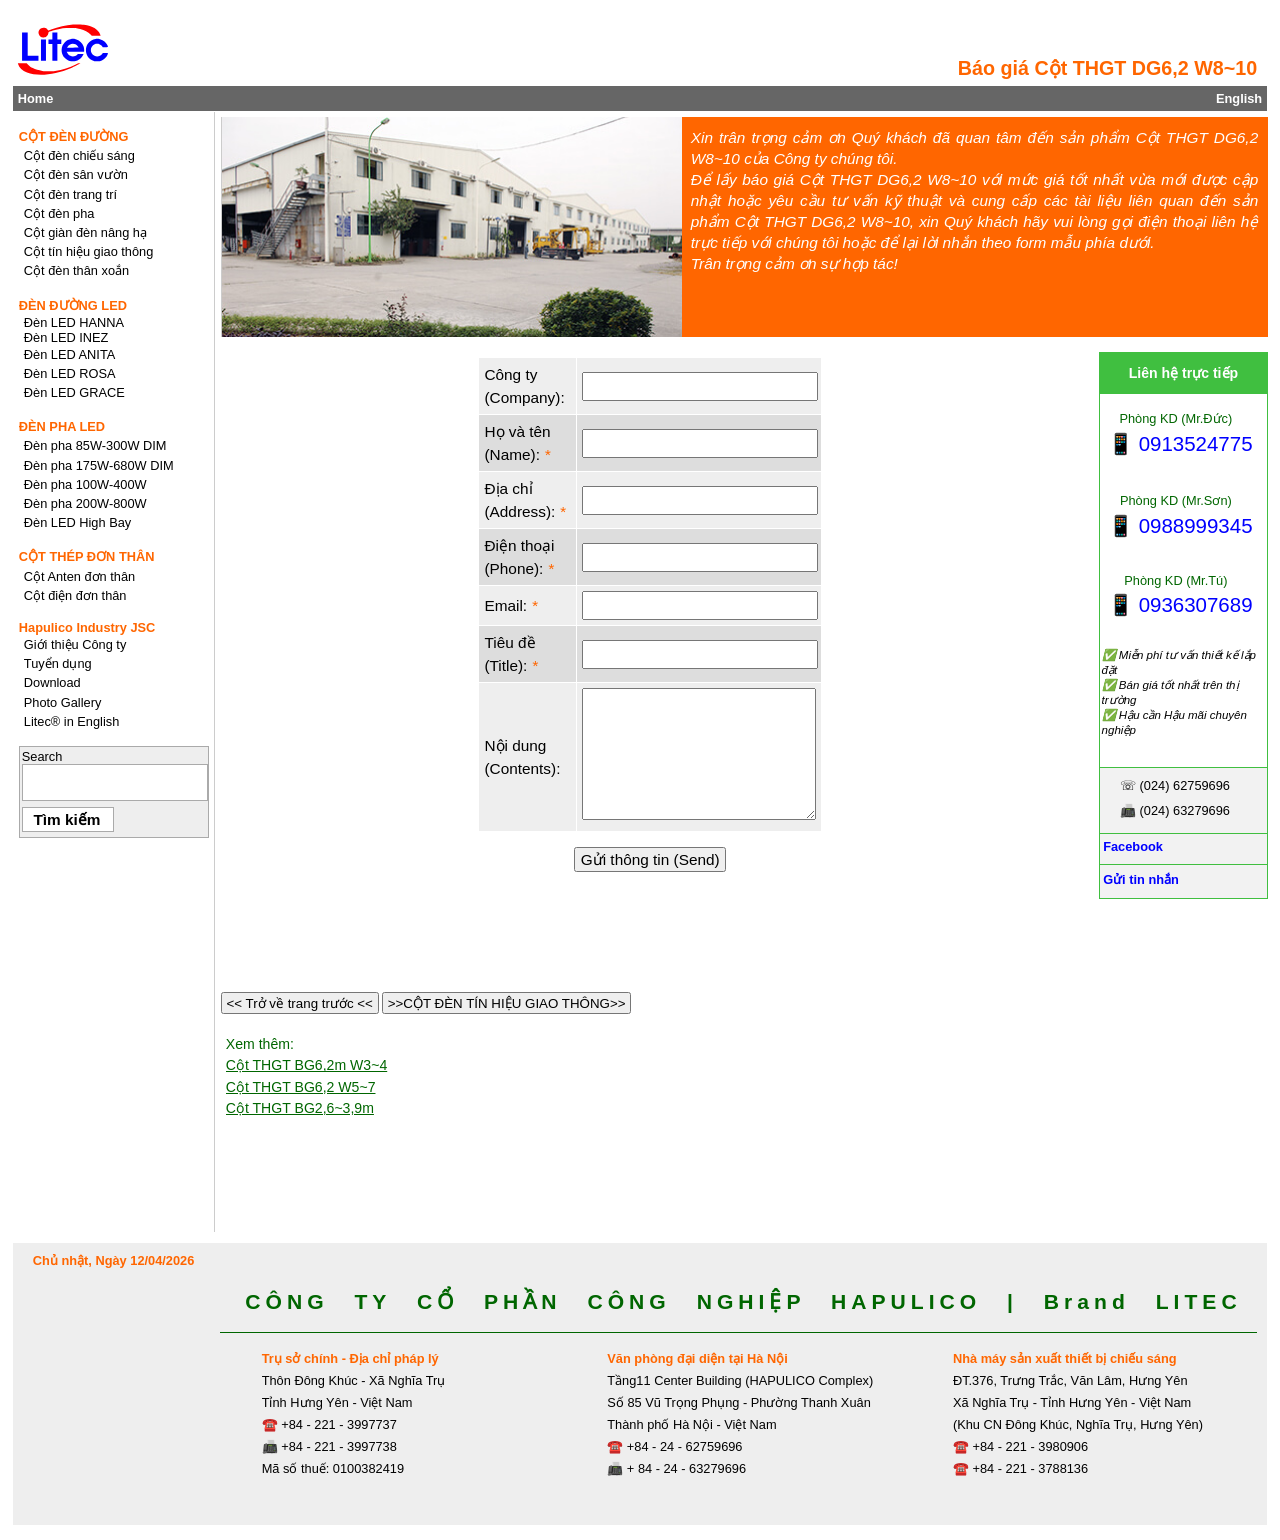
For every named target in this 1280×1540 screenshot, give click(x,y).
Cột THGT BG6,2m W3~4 (306, 1065)
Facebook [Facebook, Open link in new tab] (1131, 846)
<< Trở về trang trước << (300, 1003)
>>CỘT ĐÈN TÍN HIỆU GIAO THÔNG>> (506, 1003)
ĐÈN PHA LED (62, 426)
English (1239, 98)
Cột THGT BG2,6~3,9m (300, 1108)
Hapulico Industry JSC (87, 627)
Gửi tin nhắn (1139, 879)
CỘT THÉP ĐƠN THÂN (87, 556)
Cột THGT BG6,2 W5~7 (301, 1087)
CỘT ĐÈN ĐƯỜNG (74, 136)
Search (42, 756)
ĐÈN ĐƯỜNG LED (73, 305)
